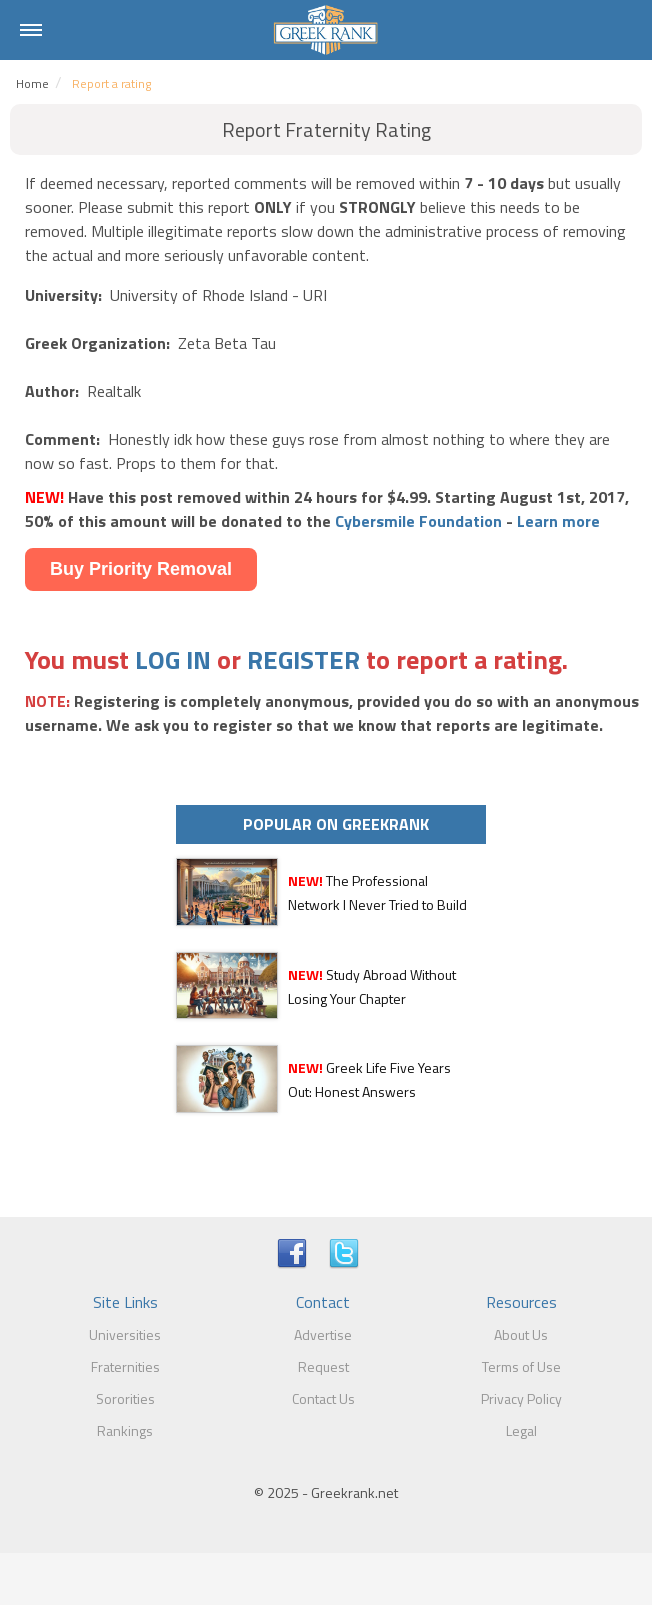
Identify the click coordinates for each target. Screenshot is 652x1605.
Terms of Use (521, 1366)
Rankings (125, 1430)
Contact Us (323, 1398)
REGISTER (303, 659)
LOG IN (173, 659)
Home (32, 83)
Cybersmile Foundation (418, 521)
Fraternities (125, 1366)
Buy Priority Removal (141, 569)
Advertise (323, 1334)
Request (323, 1366)
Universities (125, 1334)
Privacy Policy (521, 1398)
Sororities (125, 1398)
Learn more (558, 521)
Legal (521, 1430)
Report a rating (111, 83)
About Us (521, 1334)
